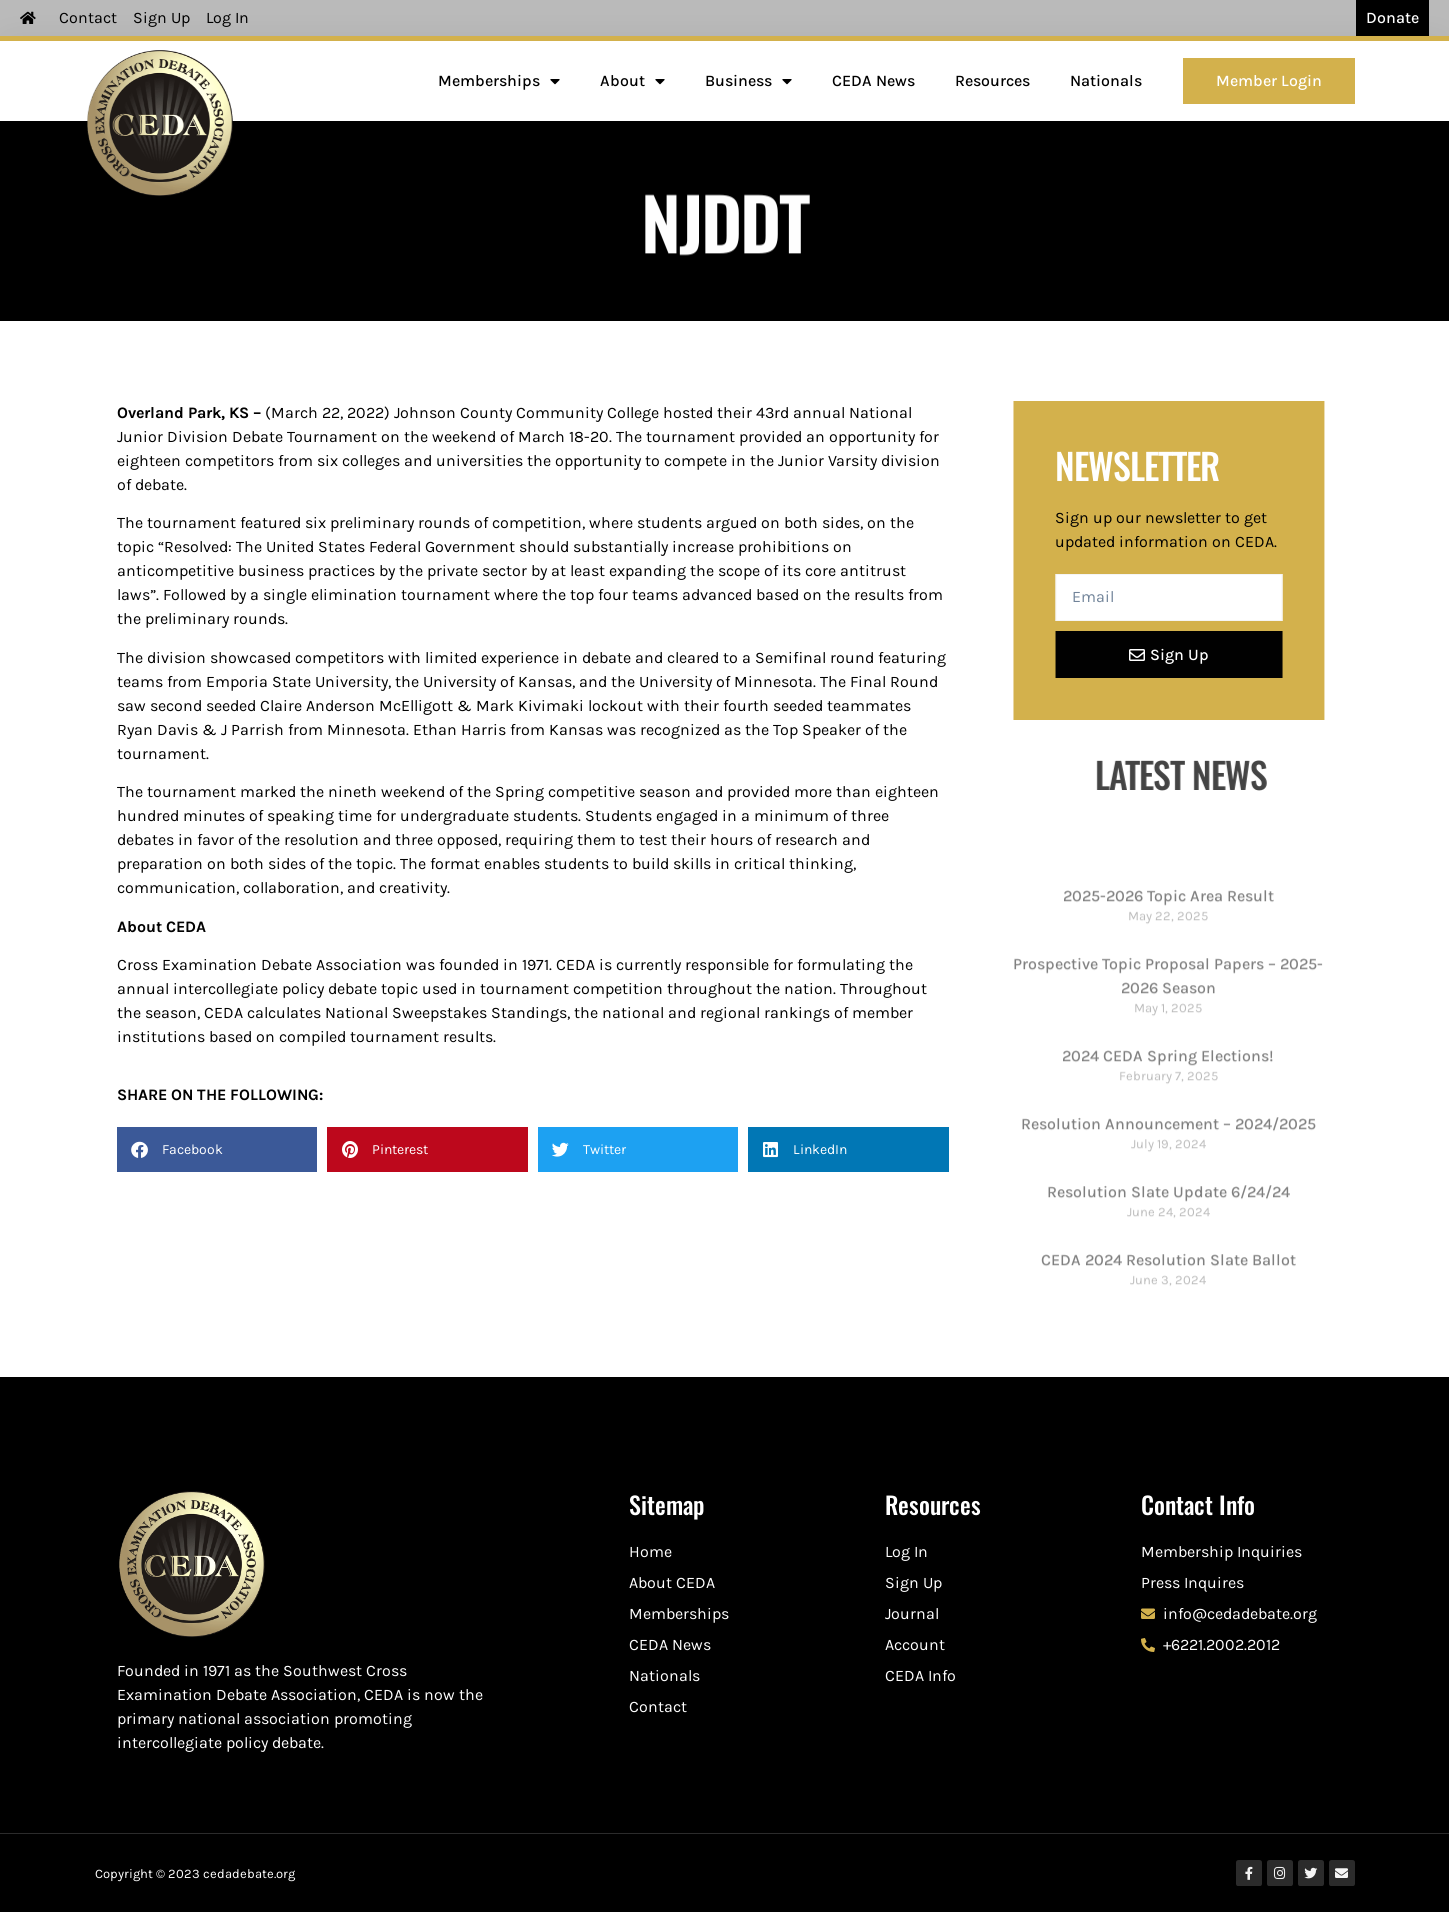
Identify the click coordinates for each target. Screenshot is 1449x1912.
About (632, 81)
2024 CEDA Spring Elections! (1168, 1317)
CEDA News (873, 80)
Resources (992, 80)
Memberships (499, 81)
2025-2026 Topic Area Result (1168, 1158)
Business (748, 81)
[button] (217, 1149)
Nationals (1106, 80)
